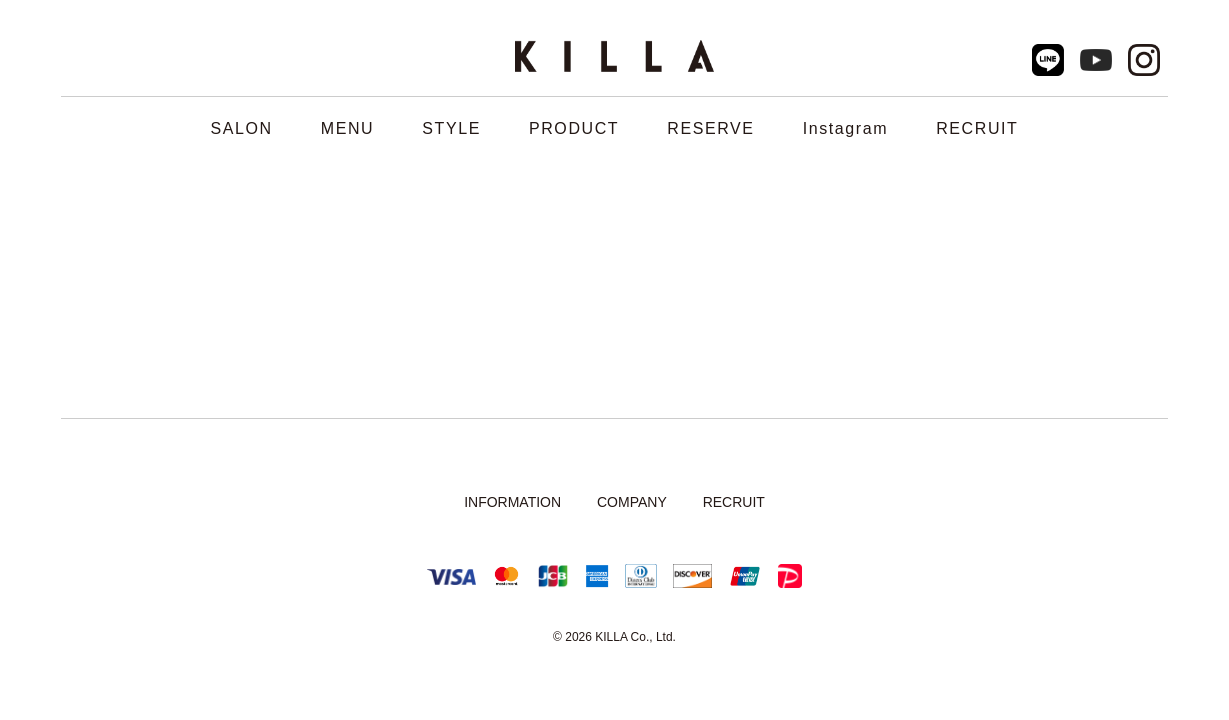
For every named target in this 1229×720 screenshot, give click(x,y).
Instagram (846, 128)
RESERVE (710, 128)
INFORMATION (512, 502)
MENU (348, 128)
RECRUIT (977, 128)
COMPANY (632, 502)
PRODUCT (574, 128)
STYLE (451, 128)
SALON (241, 128)
